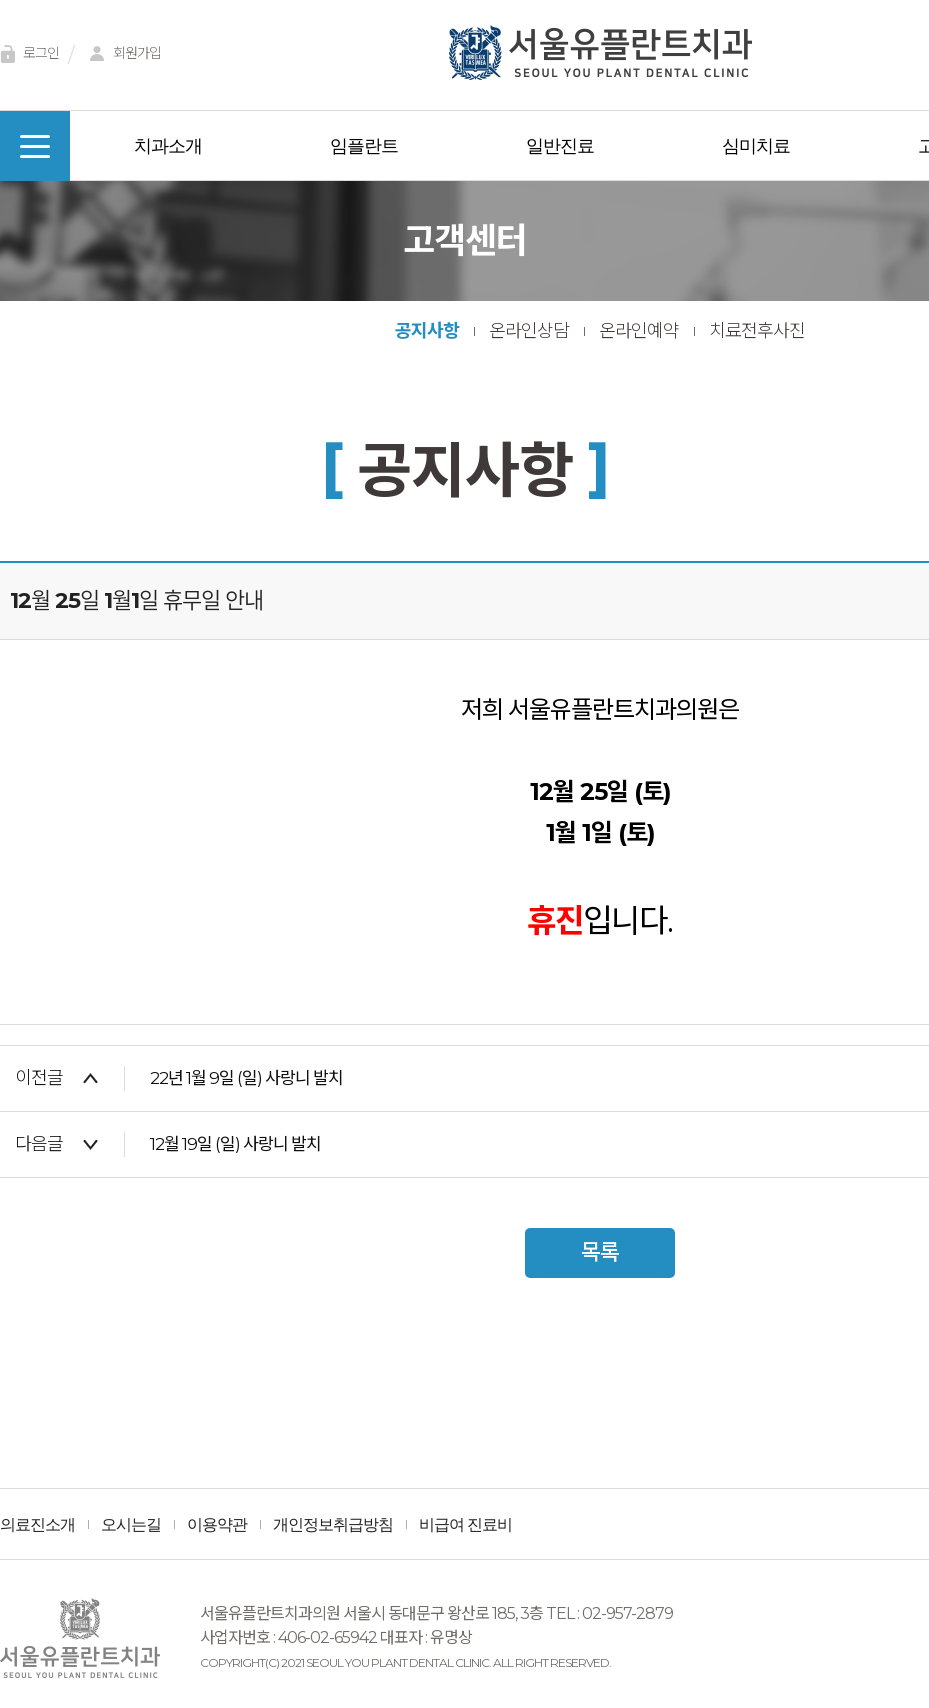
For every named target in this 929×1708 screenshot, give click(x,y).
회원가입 (122, 54)
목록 (600, 1252)
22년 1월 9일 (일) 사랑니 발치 (246, 1078)
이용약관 (217, 1525)
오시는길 (131, 1525)
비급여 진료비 (465, 1525)
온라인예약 (639, 331)
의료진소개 (37, 1525)
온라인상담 (529, 331)
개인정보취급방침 (333, 1525)
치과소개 (168, 146)
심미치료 (756, 146)
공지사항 (427, 331)
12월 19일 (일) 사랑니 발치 (235, 1144)
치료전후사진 (757, 331)
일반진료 (560, 146)
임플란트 (364, 146)
